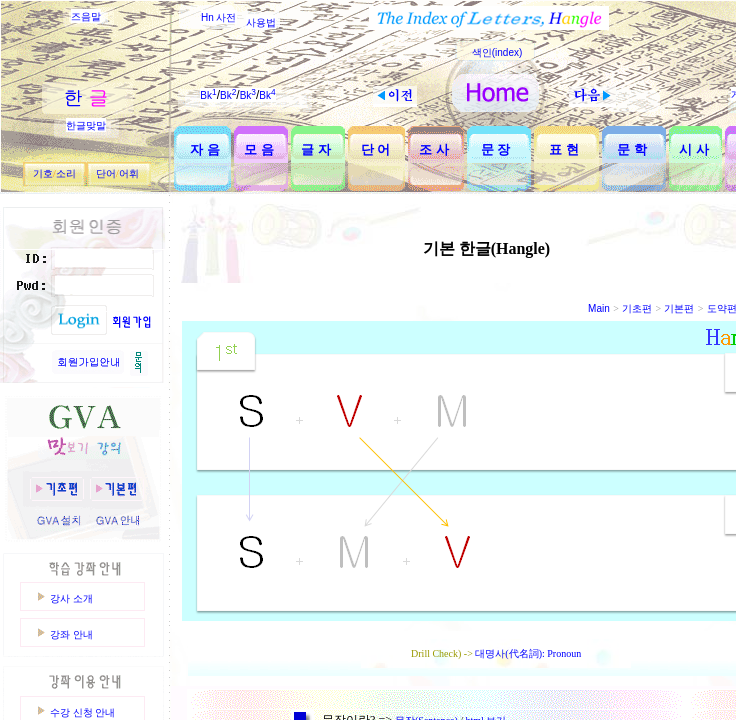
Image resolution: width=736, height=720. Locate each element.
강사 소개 (71, 598)
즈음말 (86, 16)
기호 (43, 173)
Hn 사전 (219, 17)
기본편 (679, 308)
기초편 (637, 308)
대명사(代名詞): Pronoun (528, 653)
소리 (66, 173)
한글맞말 (86, 125)
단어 (106, 173)
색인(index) (497, 52)
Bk (208, 95)
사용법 (261, 22)
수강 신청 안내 (82, 712)
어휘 (129, 173)
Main (599, 308)
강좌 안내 (71, 634)
